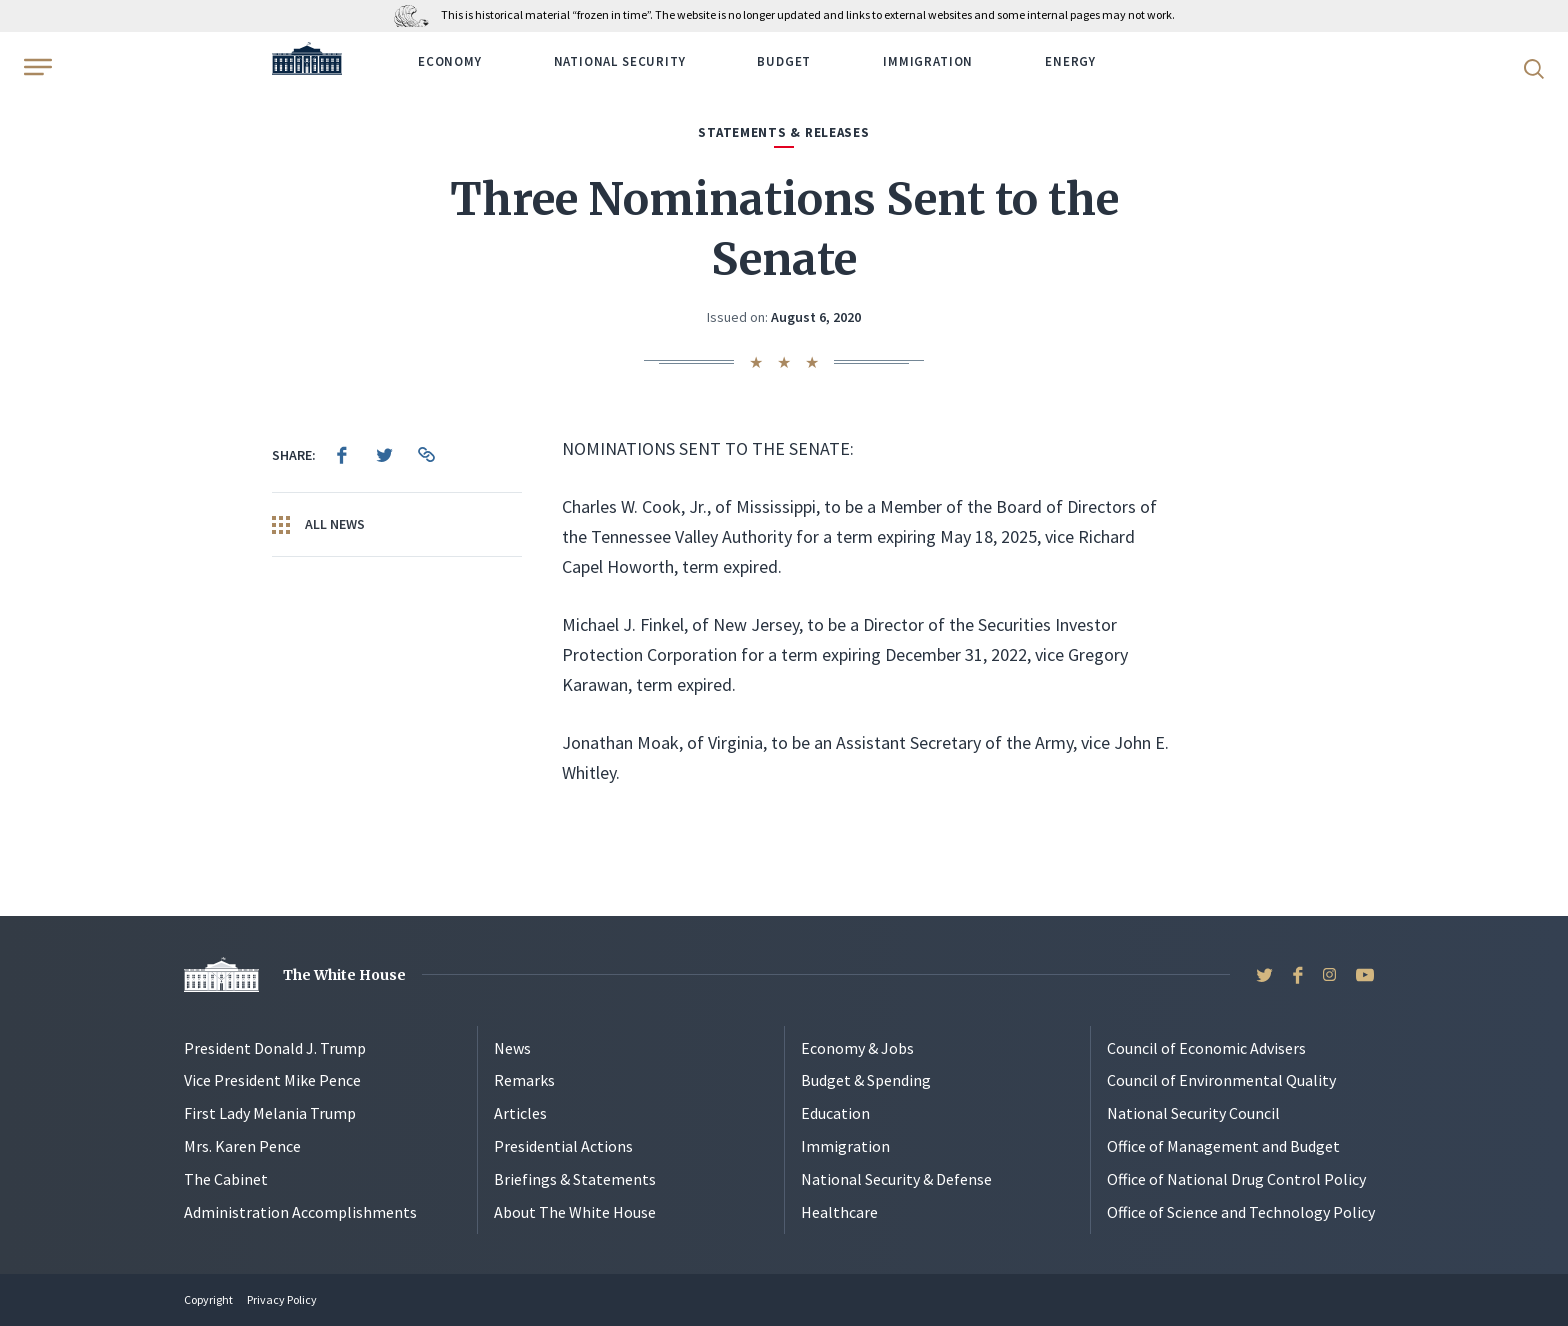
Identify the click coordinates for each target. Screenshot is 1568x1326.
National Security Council (1193, 1113)
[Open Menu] (36, 67)
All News (318, 525)
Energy (1070, 61)
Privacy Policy (282, 1299)
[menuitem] (342, 455)
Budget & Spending (866, 1080)
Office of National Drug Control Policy (1236, 1179)
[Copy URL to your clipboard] (426, 455)
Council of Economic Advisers (1206, 1048)
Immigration (928, 61)
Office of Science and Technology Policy (1241, 1212)
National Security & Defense (896, 1179)
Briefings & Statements (575, 1179)
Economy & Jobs (857, 1048)
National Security (620, 61)
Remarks (524, 1080)
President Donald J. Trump (275, 1048)
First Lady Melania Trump (270, 1113)
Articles (520, 1113)
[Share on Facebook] (342, 455)
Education (835, 1113)
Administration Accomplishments (300, 1212)
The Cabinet (226, 1179)
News (512, 1048)
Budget (784, 61)
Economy (450, 61)
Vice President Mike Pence (272, 1080)
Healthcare (839, 1212)
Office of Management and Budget (1223, 1146)
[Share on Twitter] (384, 455)
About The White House (575, 1212)
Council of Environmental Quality (1221, 1080)
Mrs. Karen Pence (242, 1146)
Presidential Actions (563, 1146)
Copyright (208, 1299)
